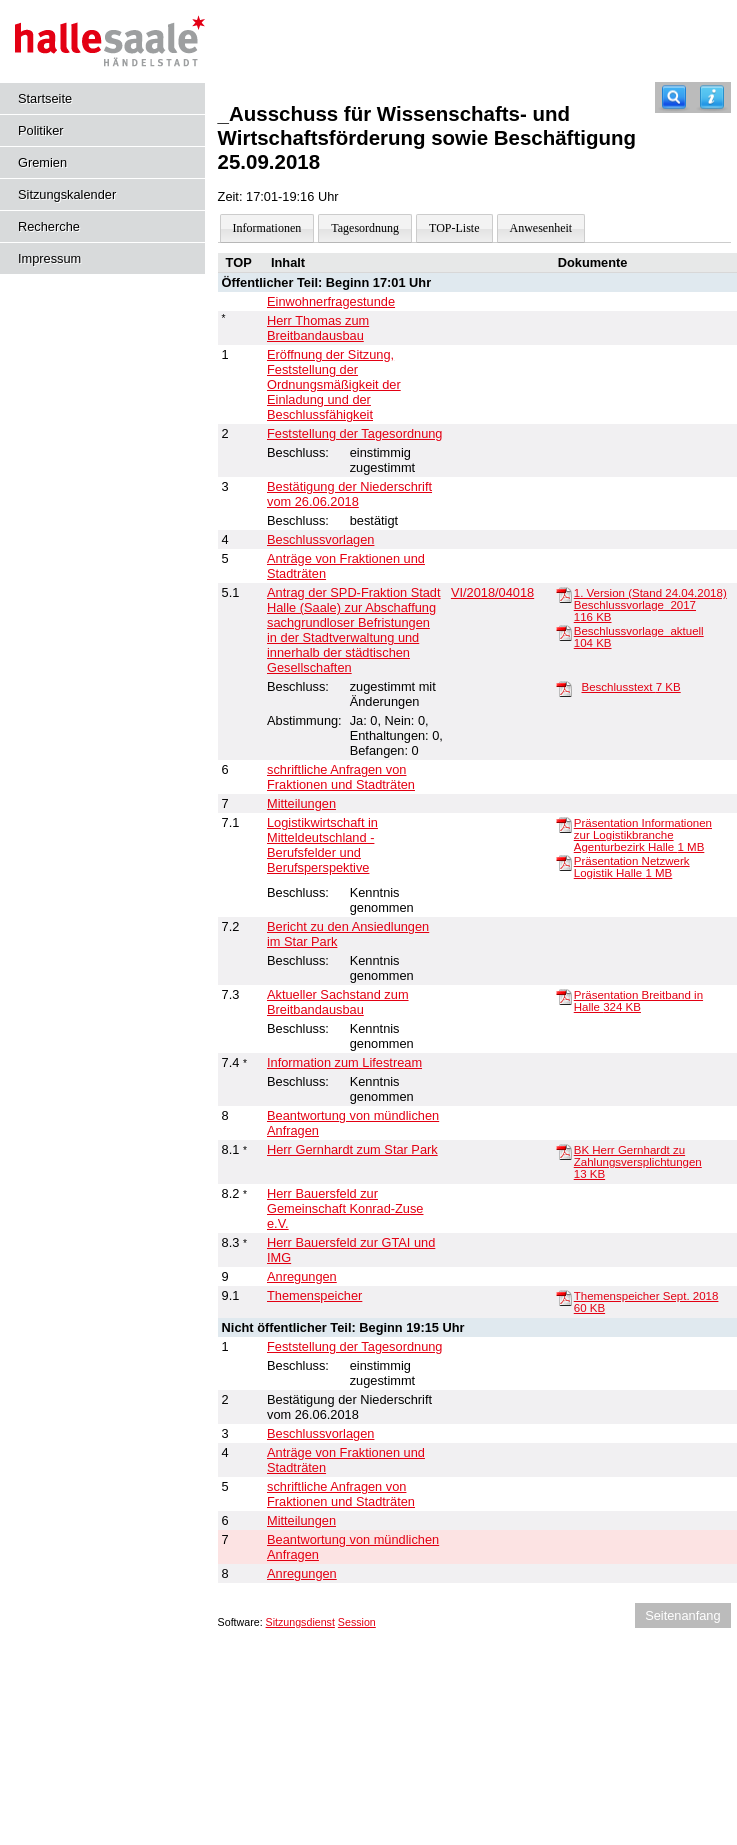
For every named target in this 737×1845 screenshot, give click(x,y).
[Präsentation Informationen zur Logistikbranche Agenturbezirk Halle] (564, 824)
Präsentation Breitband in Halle (638, 1001)
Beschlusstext (631, 687)
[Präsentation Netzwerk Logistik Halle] (564, 862)
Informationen (267, 228)
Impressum (49, 258)
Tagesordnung (365, 228)
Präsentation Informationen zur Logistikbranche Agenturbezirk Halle (643, 835)
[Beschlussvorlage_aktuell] (564, 632)
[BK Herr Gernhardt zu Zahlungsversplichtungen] (564, 1151)
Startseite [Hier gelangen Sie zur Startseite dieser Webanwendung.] (45, 98)
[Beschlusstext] (564, 688)
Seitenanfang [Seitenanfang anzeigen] (682, 1615)
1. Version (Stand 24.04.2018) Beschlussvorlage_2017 (650, 605)
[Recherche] (674, 97)
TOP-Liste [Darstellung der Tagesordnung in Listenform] (454, 228)
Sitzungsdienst (300, 1622)
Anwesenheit (541, 228)
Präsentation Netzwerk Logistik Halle (632, 867)
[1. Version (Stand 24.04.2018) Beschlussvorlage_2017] (564, 594)
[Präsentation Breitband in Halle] (564, 996)
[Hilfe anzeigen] (712, 97)
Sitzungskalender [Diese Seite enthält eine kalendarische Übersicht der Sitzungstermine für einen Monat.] (67, 194)
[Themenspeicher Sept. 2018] (564, 1297)
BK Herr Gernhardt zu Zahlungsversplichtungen (638, 1162)
